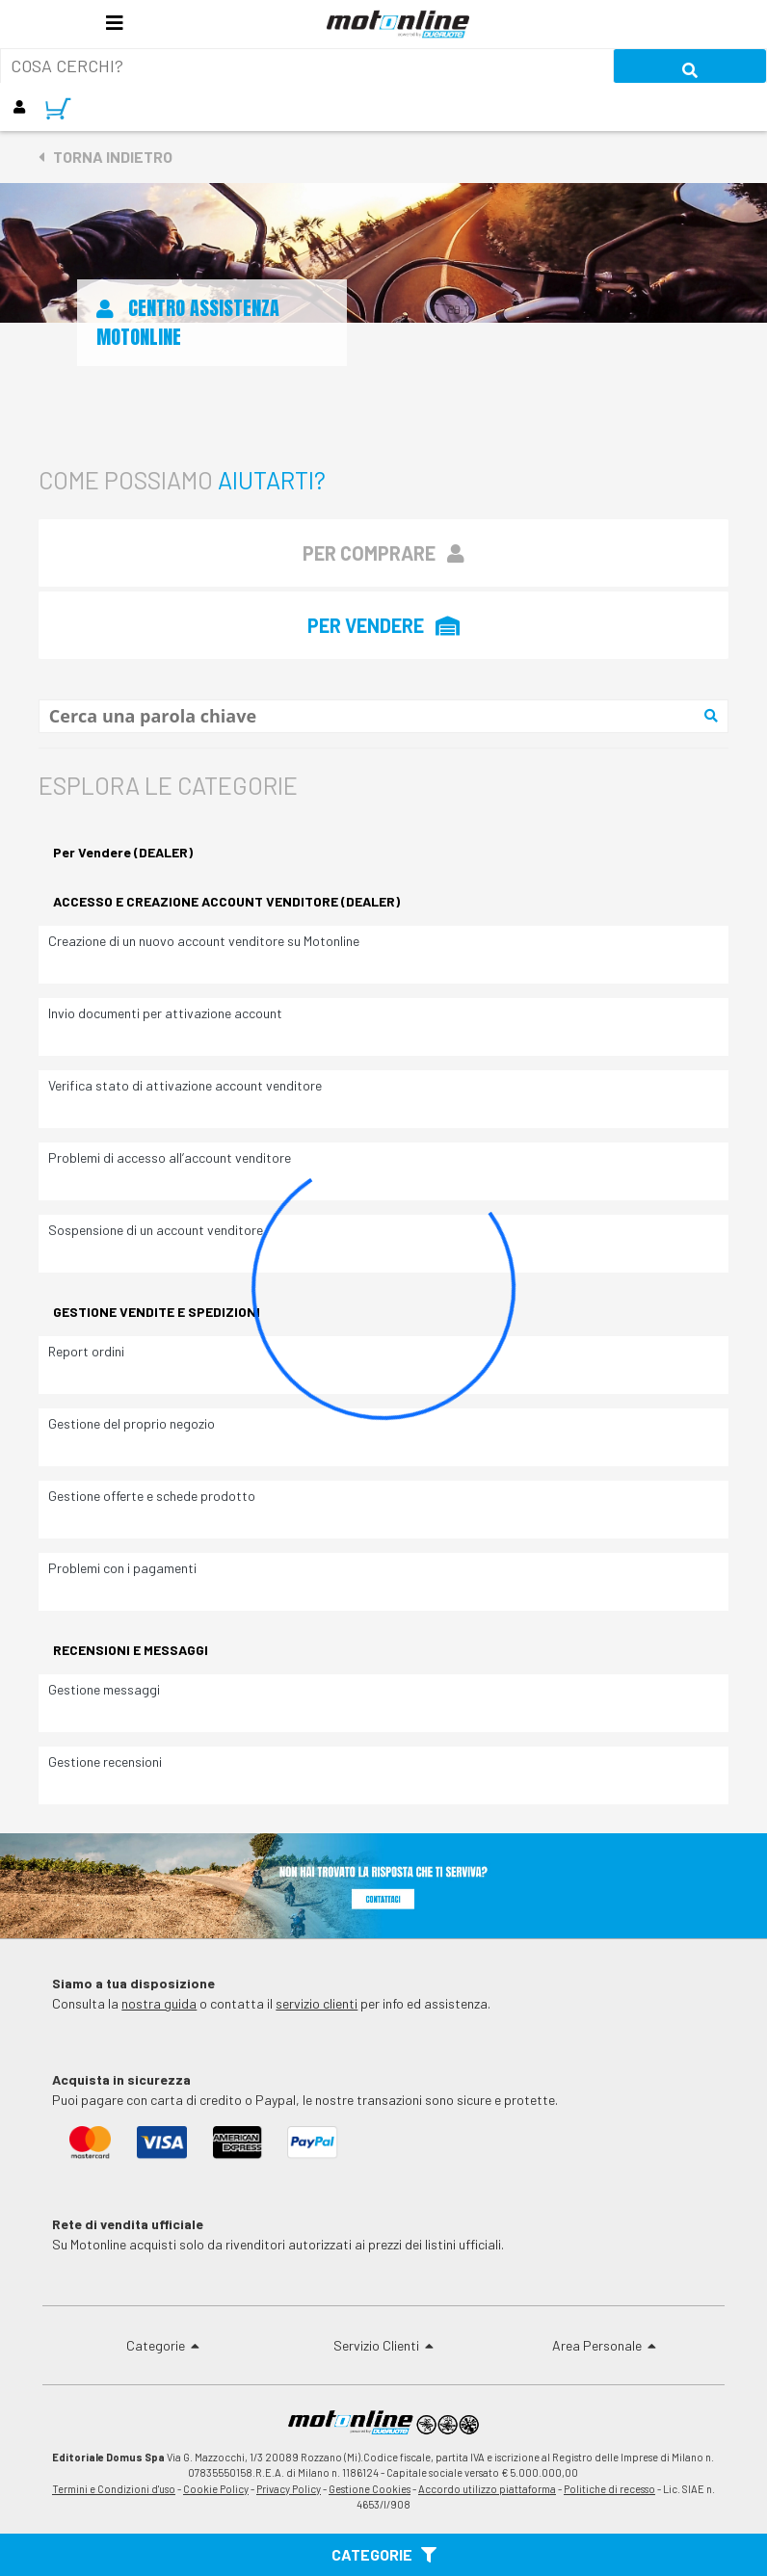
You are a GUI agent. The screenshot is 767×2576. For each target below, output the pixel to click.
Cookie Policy (216, 2489)
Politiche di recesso (609, 2489)
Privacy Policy (288, 2489)
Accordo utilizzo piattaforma (487, 2489)
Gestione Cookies (369, 2489)
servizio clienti (316, 2003)
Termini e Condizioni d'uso (113, 2489)
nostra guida (159, 2003)
